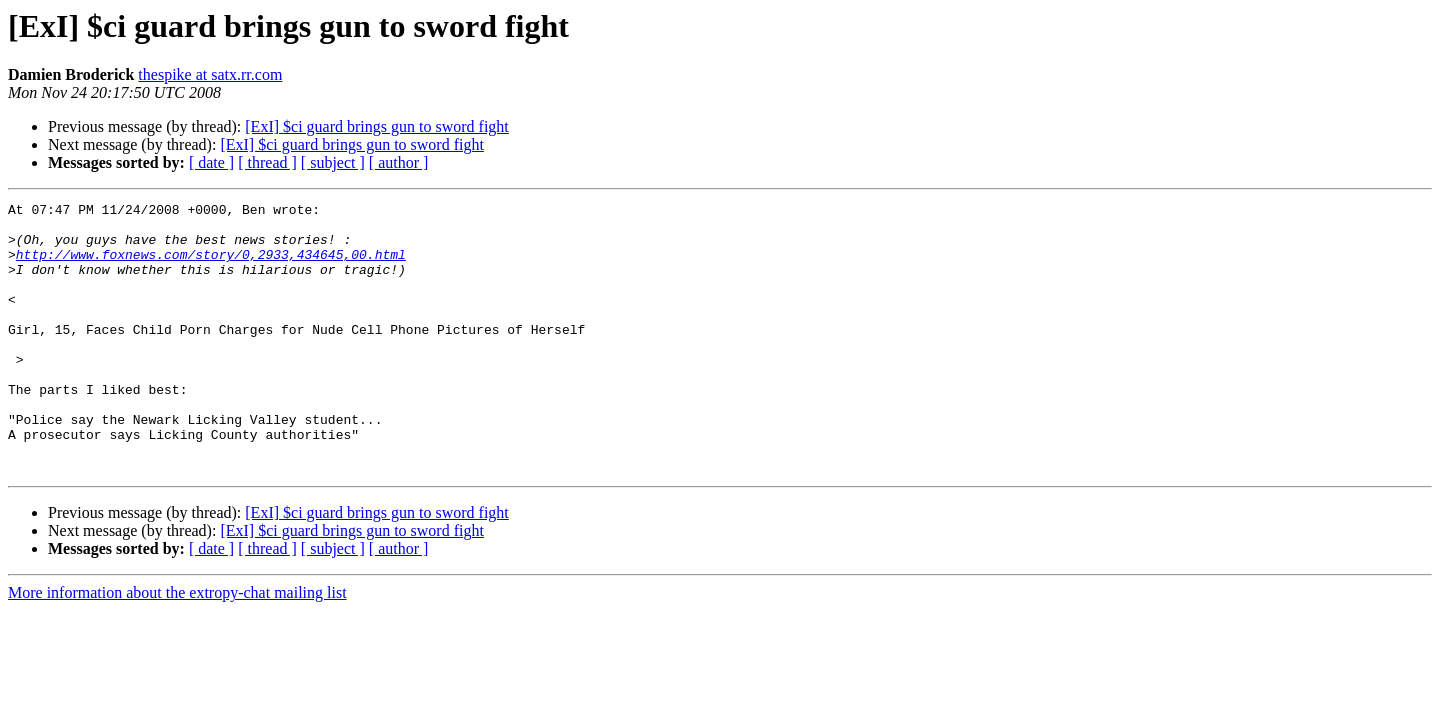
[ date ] (211, 162)
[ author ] (399, 162)
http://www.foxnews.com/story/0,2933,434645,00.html (211, 266)
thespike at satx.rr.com (210, 74)
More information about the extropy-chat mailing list (177, 646)
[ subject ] (333, 162)
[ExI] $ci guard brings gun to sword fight (377, 126)
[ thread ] (267, 162)
